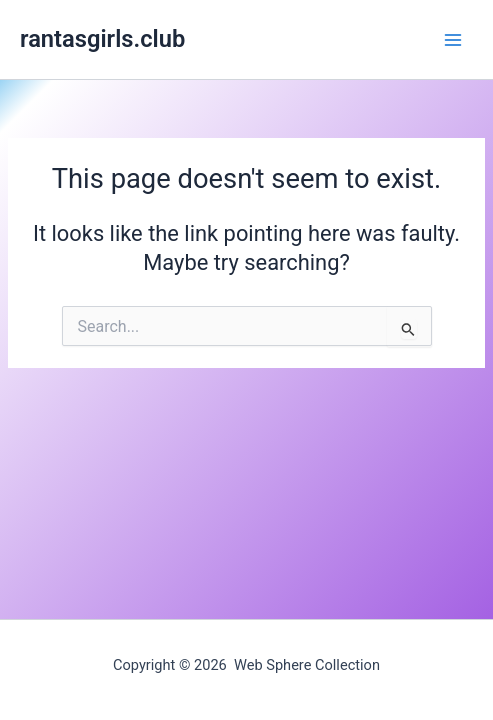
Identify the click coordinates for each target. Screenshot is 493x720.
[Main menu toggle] (453, 39)
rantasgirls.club (102, 39)
